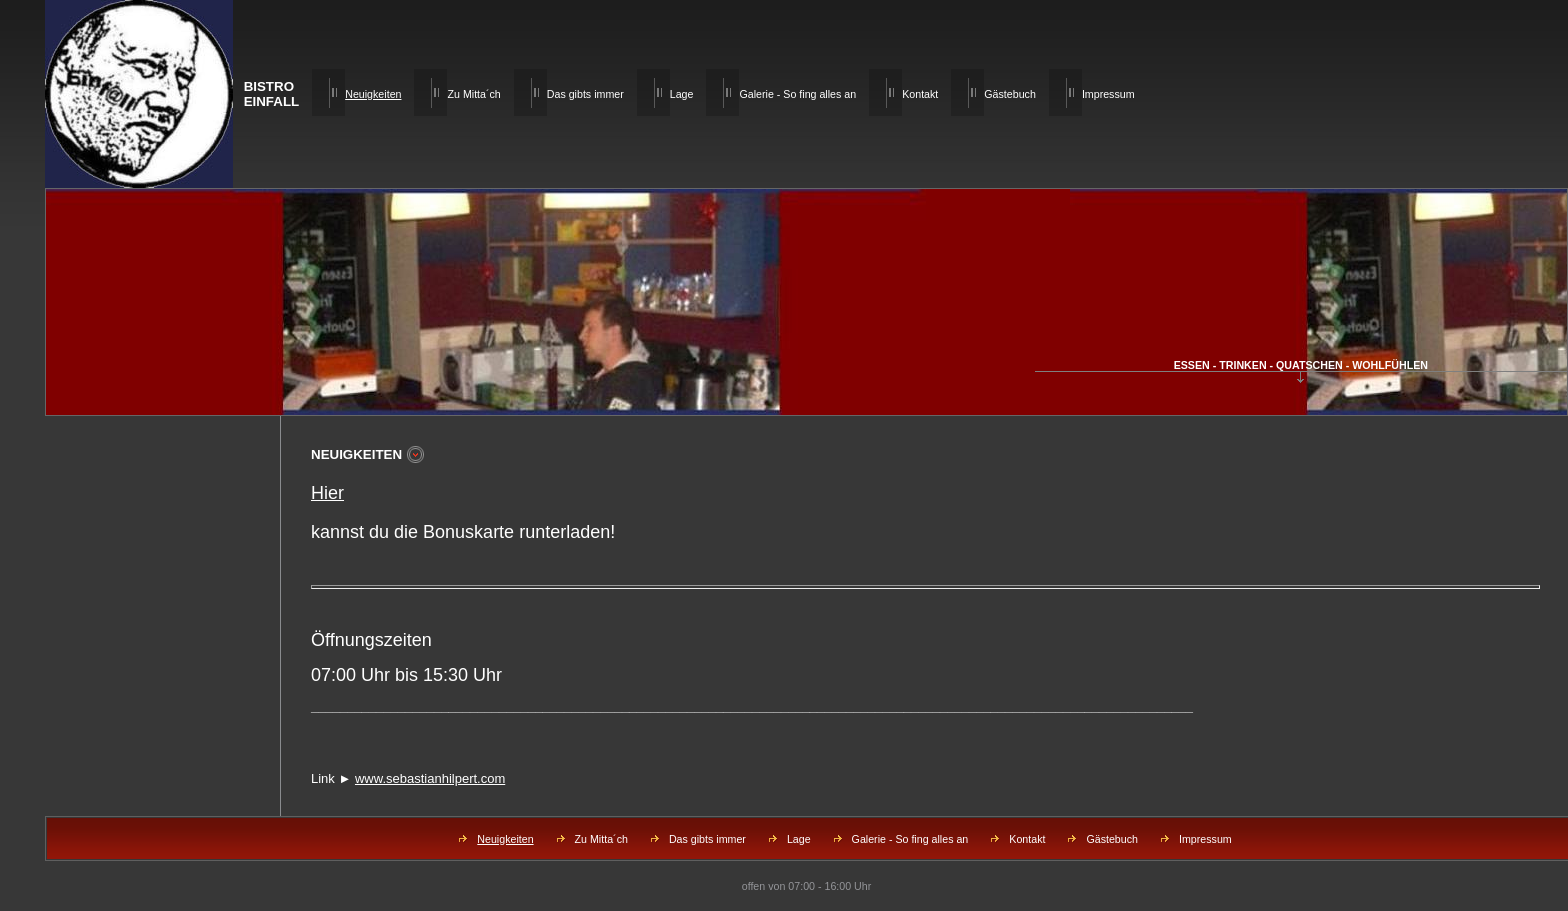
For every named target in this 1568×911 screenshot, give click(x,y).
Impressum (1108, 94)
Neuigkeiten (505, 839)
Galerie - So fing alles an (797, 94)
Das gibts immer (585, 94)
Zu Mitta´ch (473, 94)
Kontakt (920, 94)
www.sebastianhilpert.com (430, 778)
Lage (682, 94)
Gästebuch (1010, 94)
